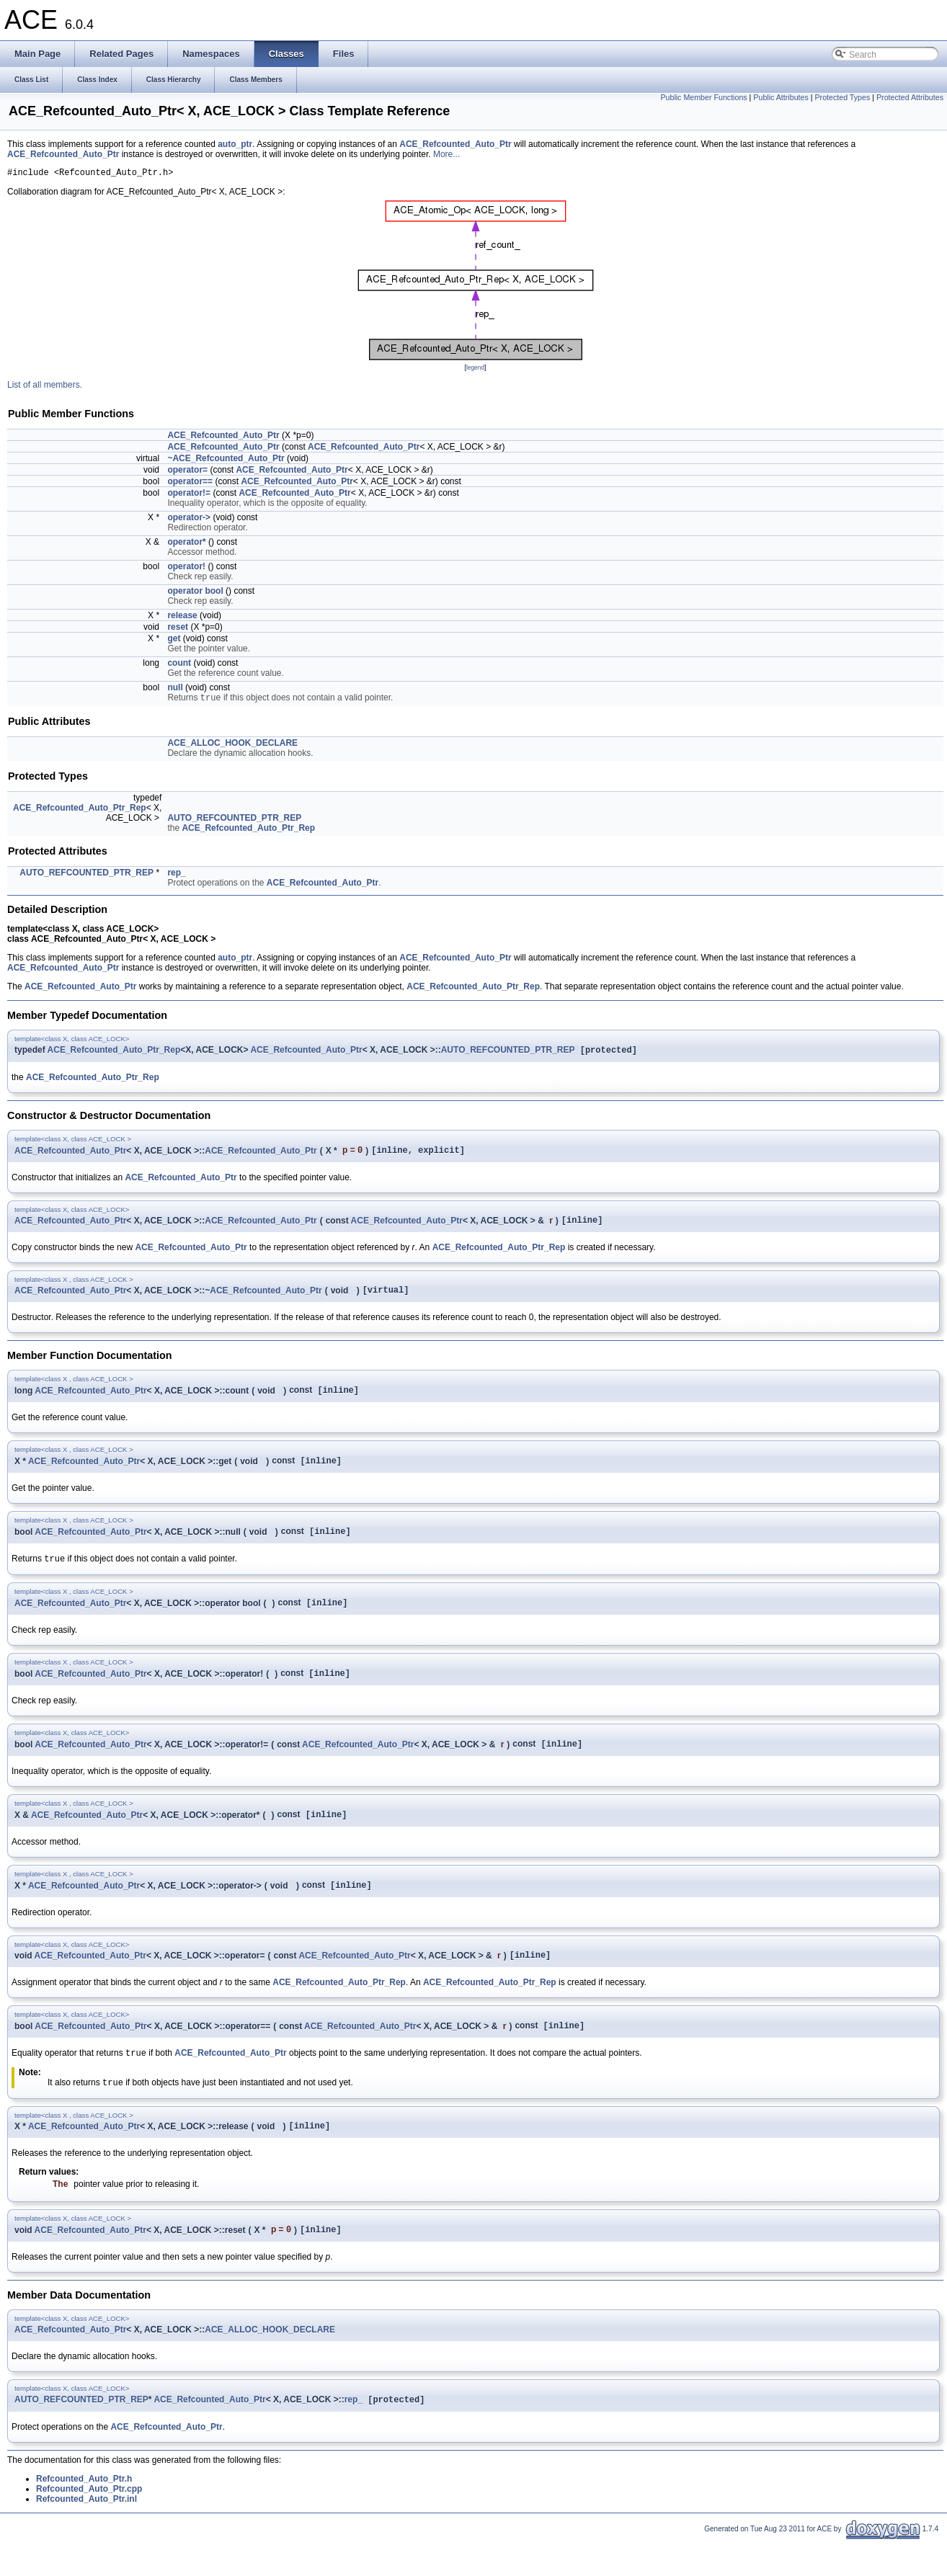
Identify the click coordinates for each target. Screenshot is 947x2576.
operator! (186, 568)
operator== (190, 483)
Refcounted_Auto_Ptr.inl (86, 2534)
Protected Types (842, 97)
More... (446, 154)
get (173, 641)
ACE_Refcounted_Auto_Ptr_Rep (79, 811)
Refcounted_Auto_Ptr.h (84, 2514)
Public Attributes (780, 97)
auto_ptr (235, 144)
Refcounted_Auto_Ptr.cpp (89, 2524)
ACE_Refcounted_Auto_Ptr (455, 144)
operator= (187, 472)
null (174, 690)
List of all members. (44, 387)
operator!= (188, 495)
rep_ (176, 876)
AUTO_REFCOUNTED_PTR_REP (234, 821)
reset (177, 629)
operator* (186, 544)
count (179, 665)
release (182, 617)
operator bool (195, 593)
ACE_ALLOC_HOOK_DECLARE (232, 746)
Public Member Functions (703, 97)
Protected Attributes (909, 97)
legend (475, 369)
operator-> (188, 519)
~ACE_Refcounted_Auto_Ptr (225, 460)
